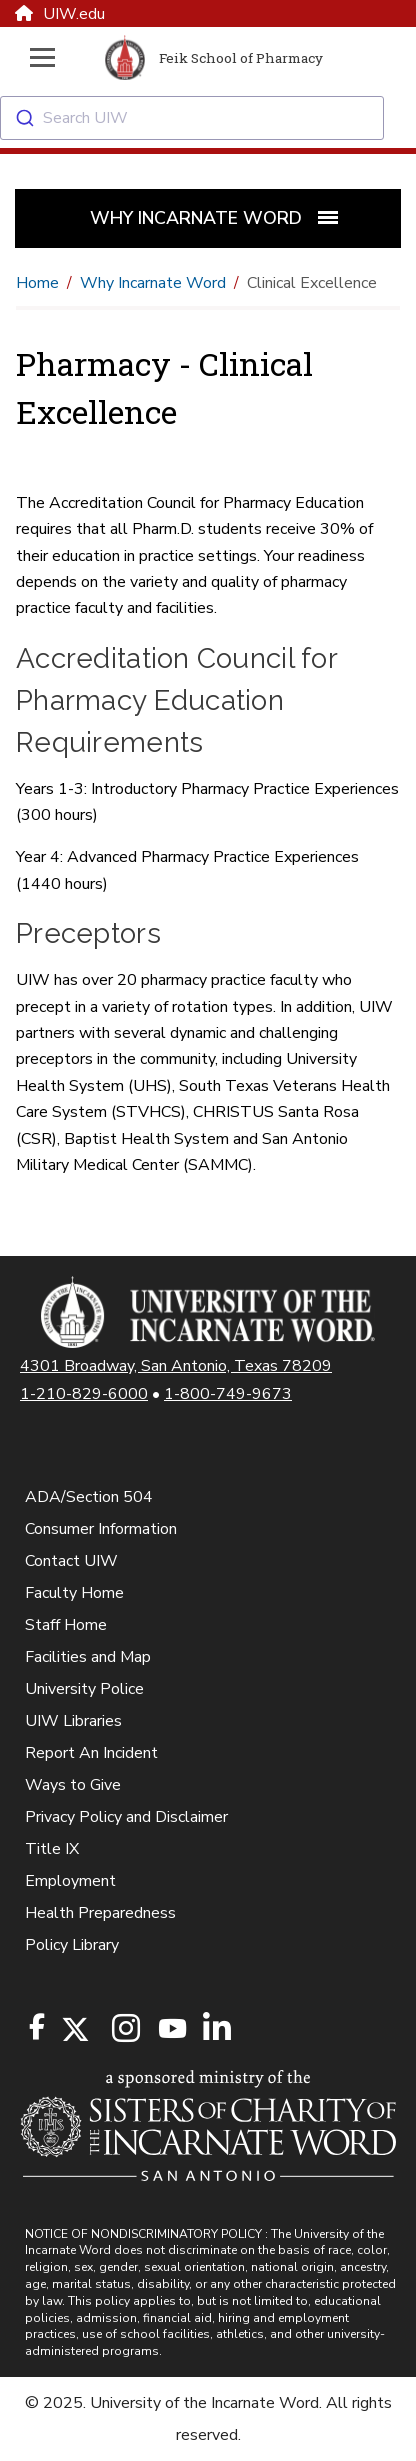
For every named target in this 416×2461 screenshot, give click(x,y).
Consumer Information (101, 1529)
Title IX (52, 1849)
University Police (84, 1689)
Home (37, 283)
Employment (70, 1881)
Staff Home (66, 1625)
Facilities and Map (88, 1657)
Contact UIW (71, 1561)
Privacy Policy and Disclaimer (126, 1817)
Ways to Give (73, 1785)
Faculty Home (74, 1593)
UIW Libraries (73, 1721)
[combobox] (208, 118)
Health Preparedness (100, 1913)
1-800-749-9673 (228, 1394)
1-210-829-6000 (84, 1394)
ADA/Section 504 (89, 1497)
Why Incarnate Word (153, 283)
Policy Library (72, 1945)
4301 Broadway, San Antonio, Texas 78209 (176, 1366)
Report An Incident (91, 1753)
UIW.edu (60, 14)
